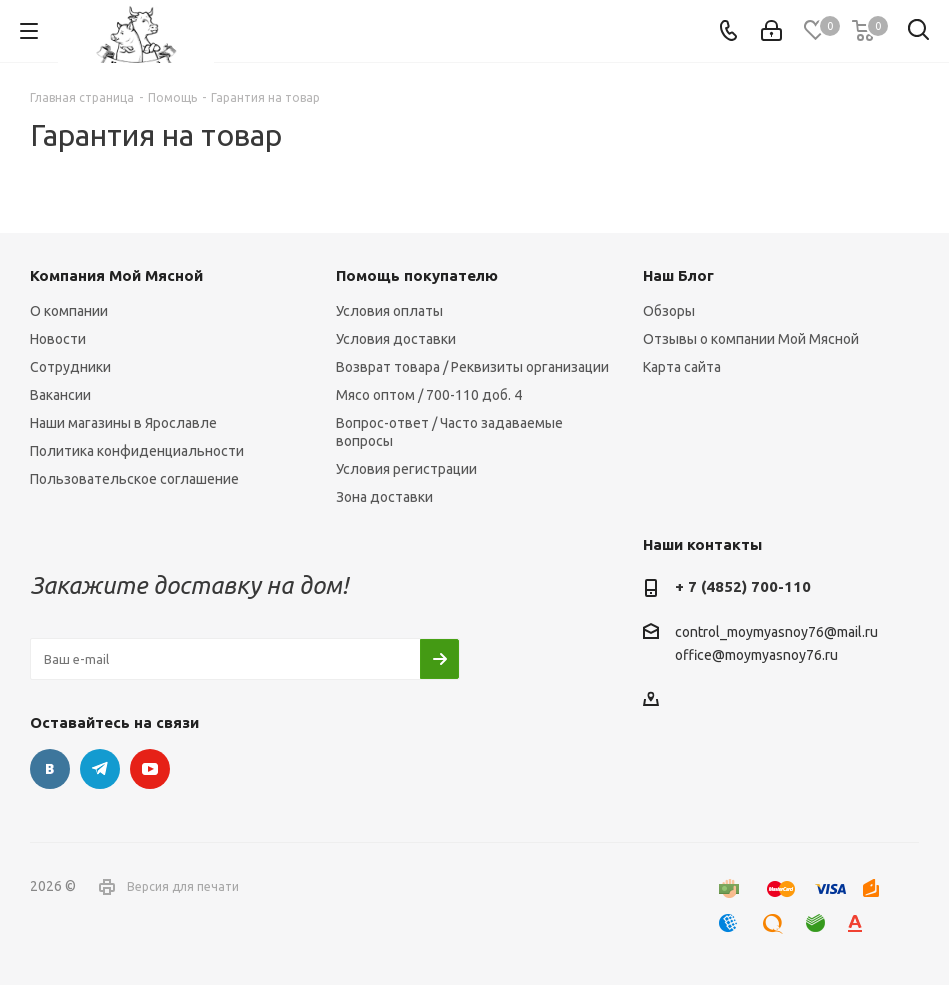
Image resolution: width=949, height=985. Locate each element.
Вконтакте (50, 769)
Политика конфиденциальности (137, 451)
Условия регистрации (406, 469)
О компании (69, 311)
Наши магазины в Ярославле (123, 423)
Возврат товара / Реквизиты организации (472, 367)
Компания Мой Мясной (116, 275)
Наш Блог (678, 275)
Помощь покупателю (417, 275)
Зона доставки (384, 497)
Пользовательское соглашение (134, 479)
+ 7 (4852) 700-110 (743, 586)
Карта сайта (682, 367)
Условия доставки (396, 339)
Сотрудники (70, 367)
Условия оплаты (389, 311)
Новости (58, 339)
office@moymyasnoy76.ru (756, 656)
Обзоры (669, 311)
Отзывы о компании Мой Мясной (751, 339)
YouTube (150, 769)
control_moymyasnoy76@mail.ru (776, 632)
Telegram (100, 769)
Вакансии (60, 395)
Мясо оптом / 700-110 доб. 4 (429, 395)
